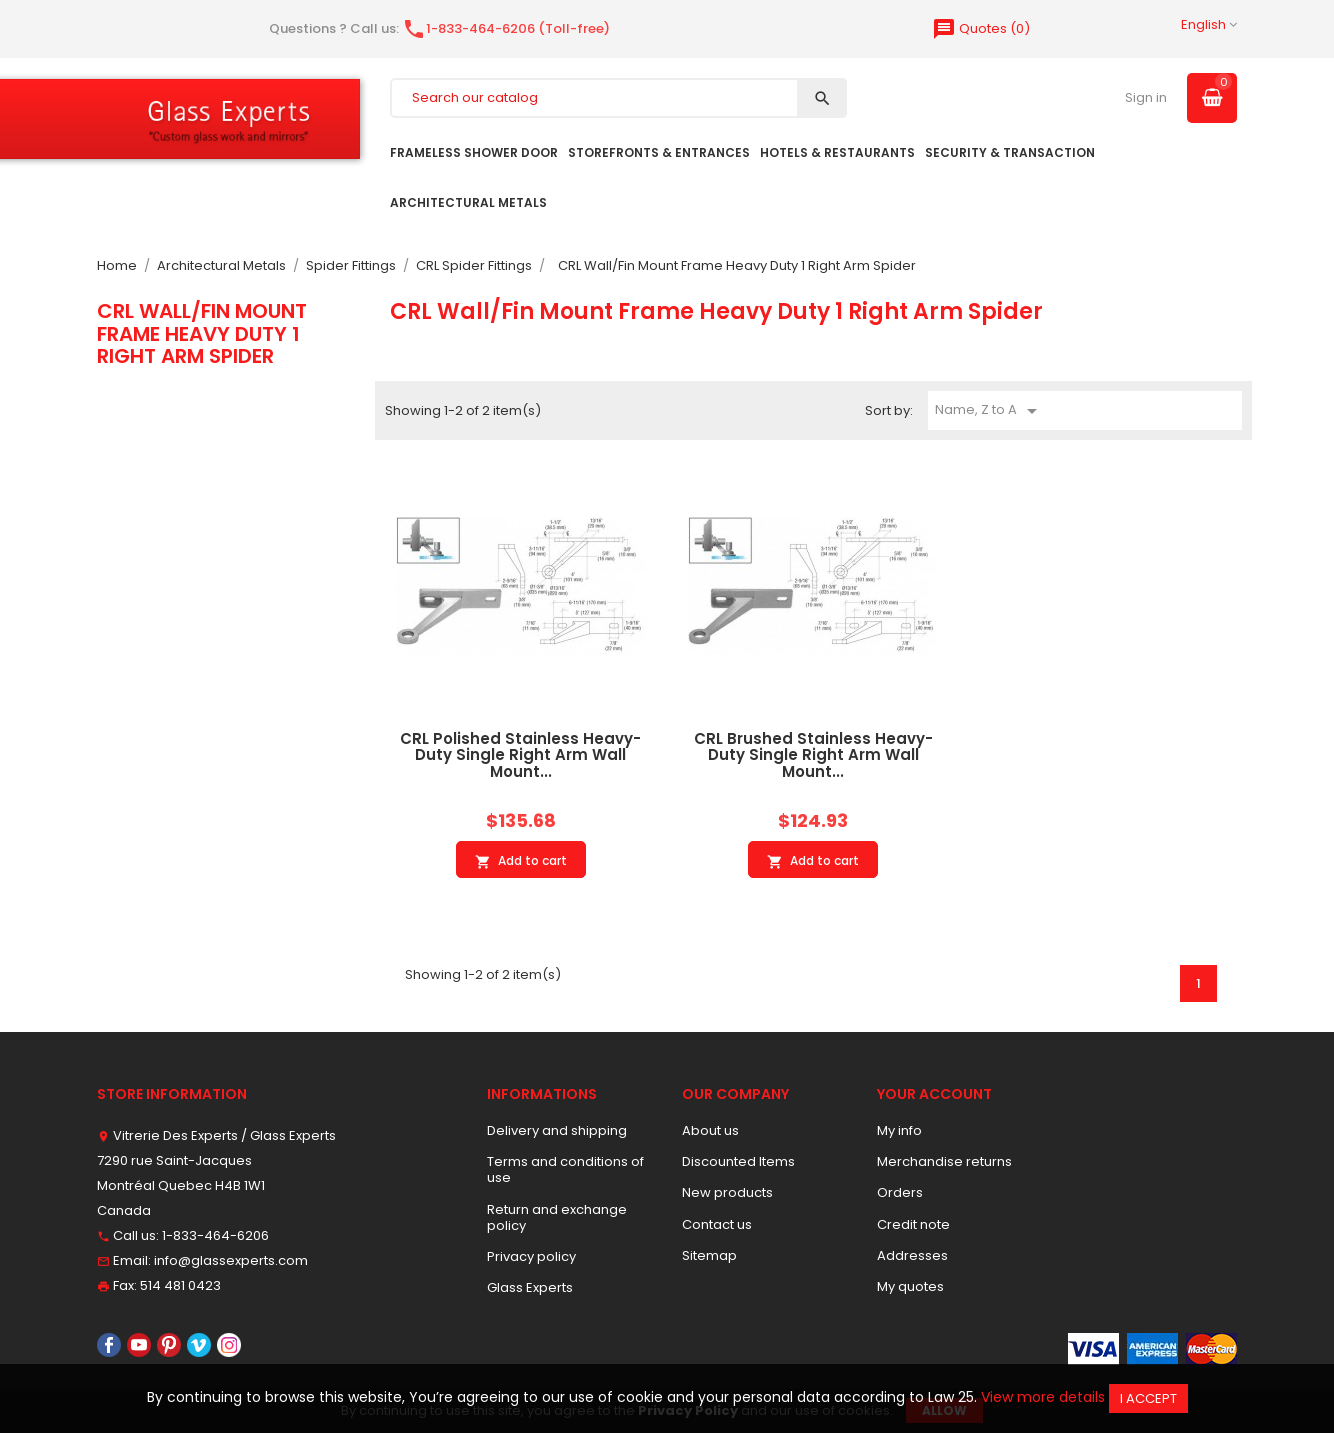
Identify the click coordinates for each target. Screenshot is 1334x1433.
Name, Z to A (989, 411)
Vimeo (199, 1345)
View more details (1043, 1397)
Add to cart (521, 861)
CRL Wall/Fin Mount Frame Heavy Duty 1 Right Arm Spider (202, 333)
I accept (1148, 1398)
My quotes (910, 1286)
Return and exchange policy (557, 1217)
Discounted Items (738, 1161)
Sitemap (709, 1255)
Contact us (717, 1224)
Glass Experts (530, 1287)
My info (899, 1130)
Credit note (913, 1224)
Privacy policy (531, 1256)
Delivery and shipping (557, 1130)
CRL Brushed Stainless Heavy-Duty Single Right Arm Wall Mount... (813, 755)
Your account (934, 1094)
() (981, 28)
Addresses (912, 1255)
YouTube (139, 1345)
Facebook (109, 1345)
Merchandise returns (944, 1161)
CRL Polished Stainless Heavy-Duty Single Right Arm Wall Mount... (520, 755)
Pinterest (169, 1345)
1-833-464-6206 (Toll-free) (506, 28)
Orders (900, 1192)
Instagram (229, 1345)
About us (710, 1130)
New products (727, 1192)
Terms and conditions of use (565, 1169)
